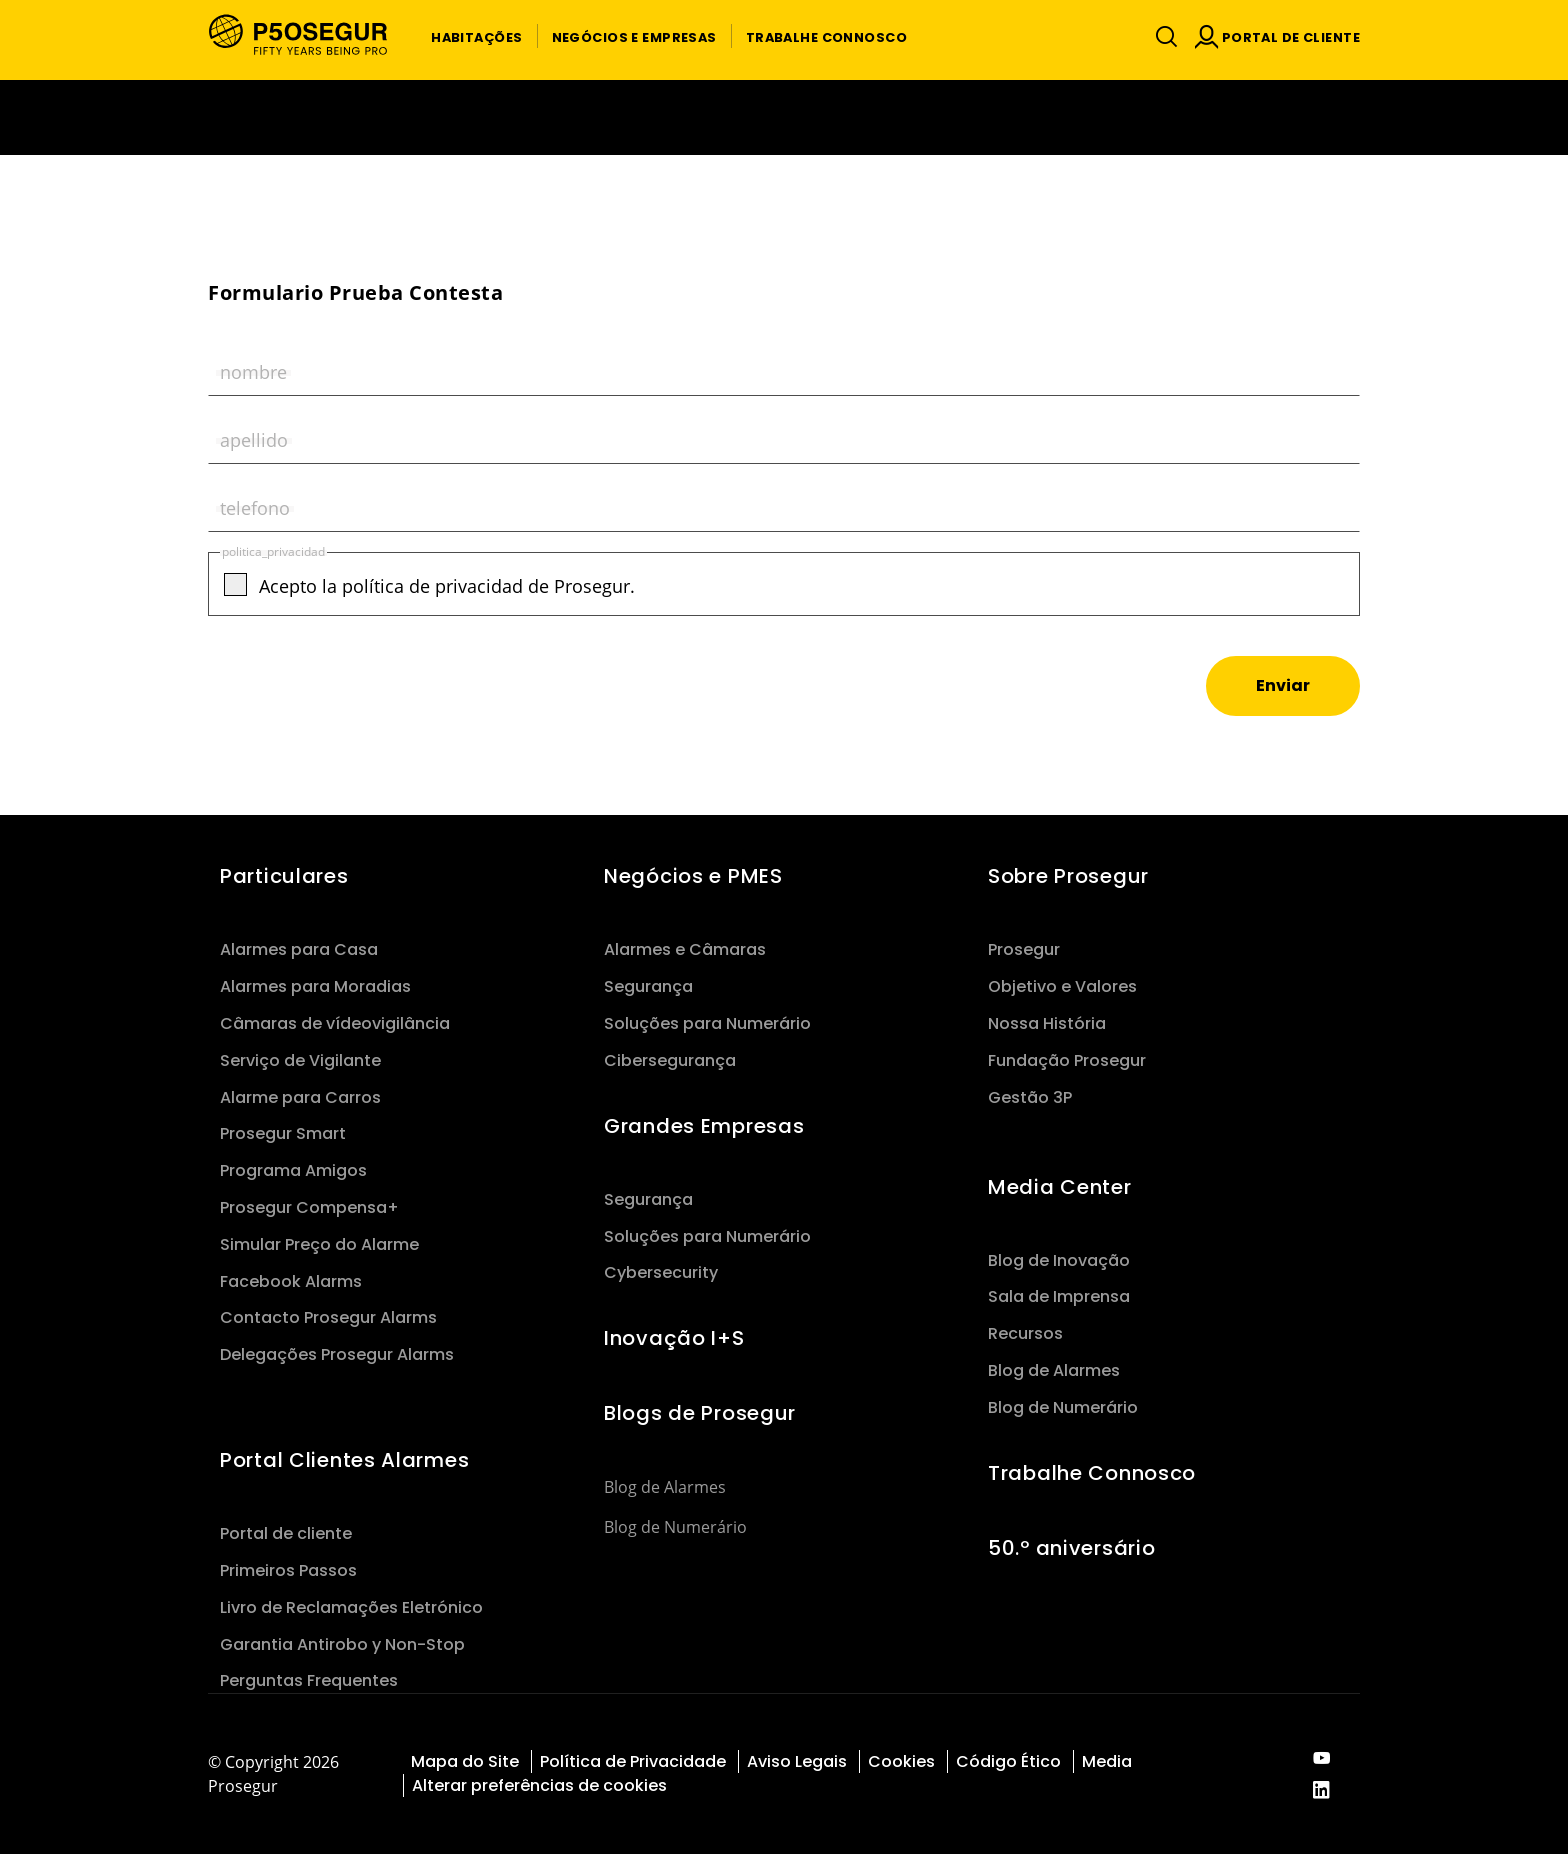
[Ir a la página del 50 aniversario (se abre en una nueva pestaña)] (784, 117)
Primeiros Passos (288, 1570)
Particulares (284, 876)
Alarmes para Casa (299, 949)
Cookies (901, 1761)
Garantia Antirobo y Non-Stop (342, 1644)
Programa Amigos (293, 1170)
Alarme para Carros (300, 1097)
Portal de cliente (286, 1533)
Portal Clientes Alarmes (344, 1460)
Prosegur (1024, 949)
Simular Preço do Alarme (319, 1244)
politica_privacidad (273, 551)
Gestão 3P (1030, 1097)
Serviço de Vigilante (300, 1060)
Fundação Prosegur (1067, 1060)
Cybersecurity (661, 1272)
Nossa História (1047, 1023)
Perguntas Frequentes (309, 1680)
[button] (476, 36)
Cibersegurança (670, 1060)
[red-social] (1321, 1759)
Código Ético (1008, 1761)
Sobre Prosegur (1068, 876)
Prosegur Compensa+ (309, 1207)
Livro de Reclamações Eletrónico (351, 1607)
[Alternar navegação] (1162, 36)
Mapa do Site (465, 1761)
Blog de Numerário (675, 1527)
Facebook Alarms (291, 1281)
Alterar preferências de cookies (541, 1785)
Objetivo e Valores (1062, 986)
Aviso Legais (797, 1761)
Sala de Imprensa (1059, 1296)
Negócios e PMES (693, 876)
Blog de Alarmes (665, 1487)
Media (1107, 1761)
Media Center (1060, 1187)
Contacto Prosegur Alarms (328, 1317)
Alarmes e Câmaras (685, 949)
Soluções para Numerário (707, 1023)
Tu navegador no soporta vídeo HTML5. (784, 117)
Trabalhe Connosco (1092, 1473)
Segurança (648, 986)
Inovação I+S (674, 1338)
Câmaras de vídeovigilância (335, 1023)
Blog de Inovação (1059, 1260)
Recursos (1025, 1333)
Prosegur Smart (283, 1133)
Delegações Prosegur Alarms (337, 1354)
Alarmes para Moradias (315, 986)
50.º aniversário (1071, 1548)
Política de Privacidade (633, 1761)
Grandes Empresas (704, 1126)
